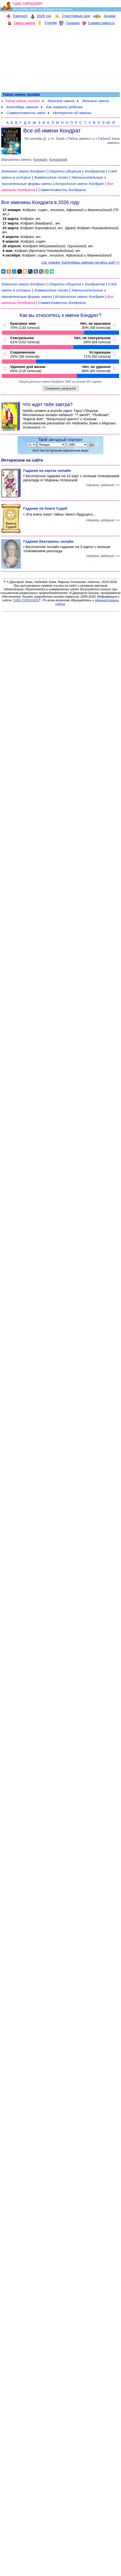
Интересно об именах (72, 113)
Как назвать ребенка (64, 107)
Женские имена (95, 101)
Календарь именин (22, 107)
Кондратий (58, 159)
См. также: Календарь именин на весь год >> (80, 262)
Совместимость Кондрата (62, 190)
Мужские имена (61, 101)
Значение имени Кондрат (23, 171)
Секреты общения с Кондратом (77, 171)
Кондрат (40, 159)
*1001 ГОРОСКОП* (26, 600)
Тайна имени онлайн (22, 101)
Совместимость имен (25, 113)
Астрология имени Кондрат (79, 184)
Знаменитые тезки (51, 177)
